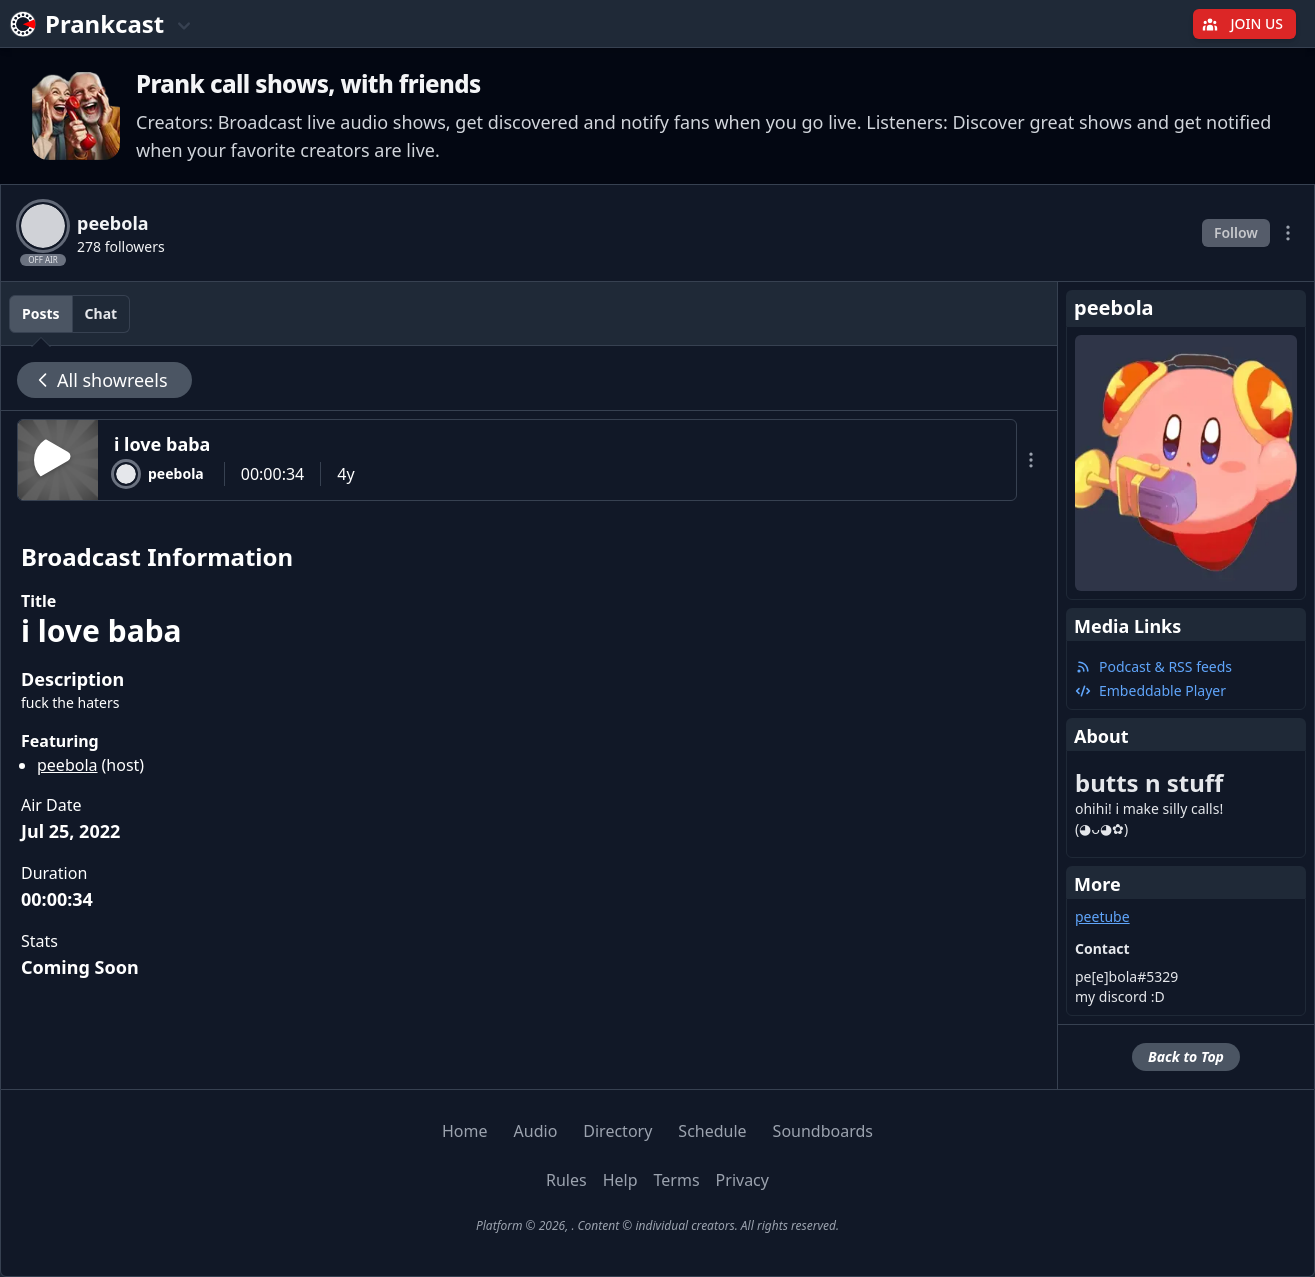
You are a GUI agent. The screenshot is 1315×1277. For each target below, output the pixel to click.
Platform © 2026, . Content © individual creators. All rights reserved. (657, 1225)
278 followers (121, 246)
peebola (67, 765)
